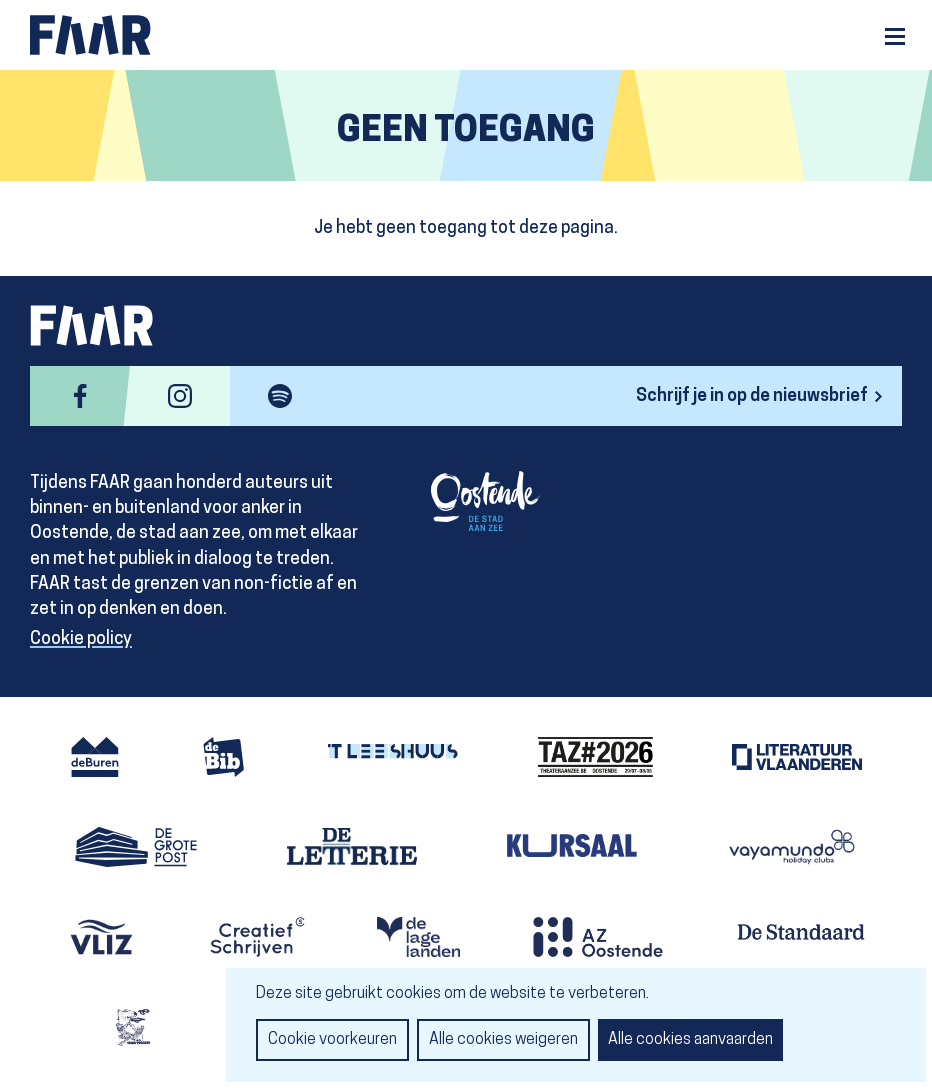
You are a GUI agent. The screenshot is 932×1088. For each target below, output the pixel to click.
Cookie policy (81, 639)
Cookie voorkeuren (332, 1040)
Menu (895, 36)
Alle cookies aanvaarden (690, 1040)
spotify (280, 396)
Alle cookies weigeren (503, 1040)
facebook (80, 396)
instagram (180, 396)
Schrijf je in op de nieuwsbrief (752, 396)
